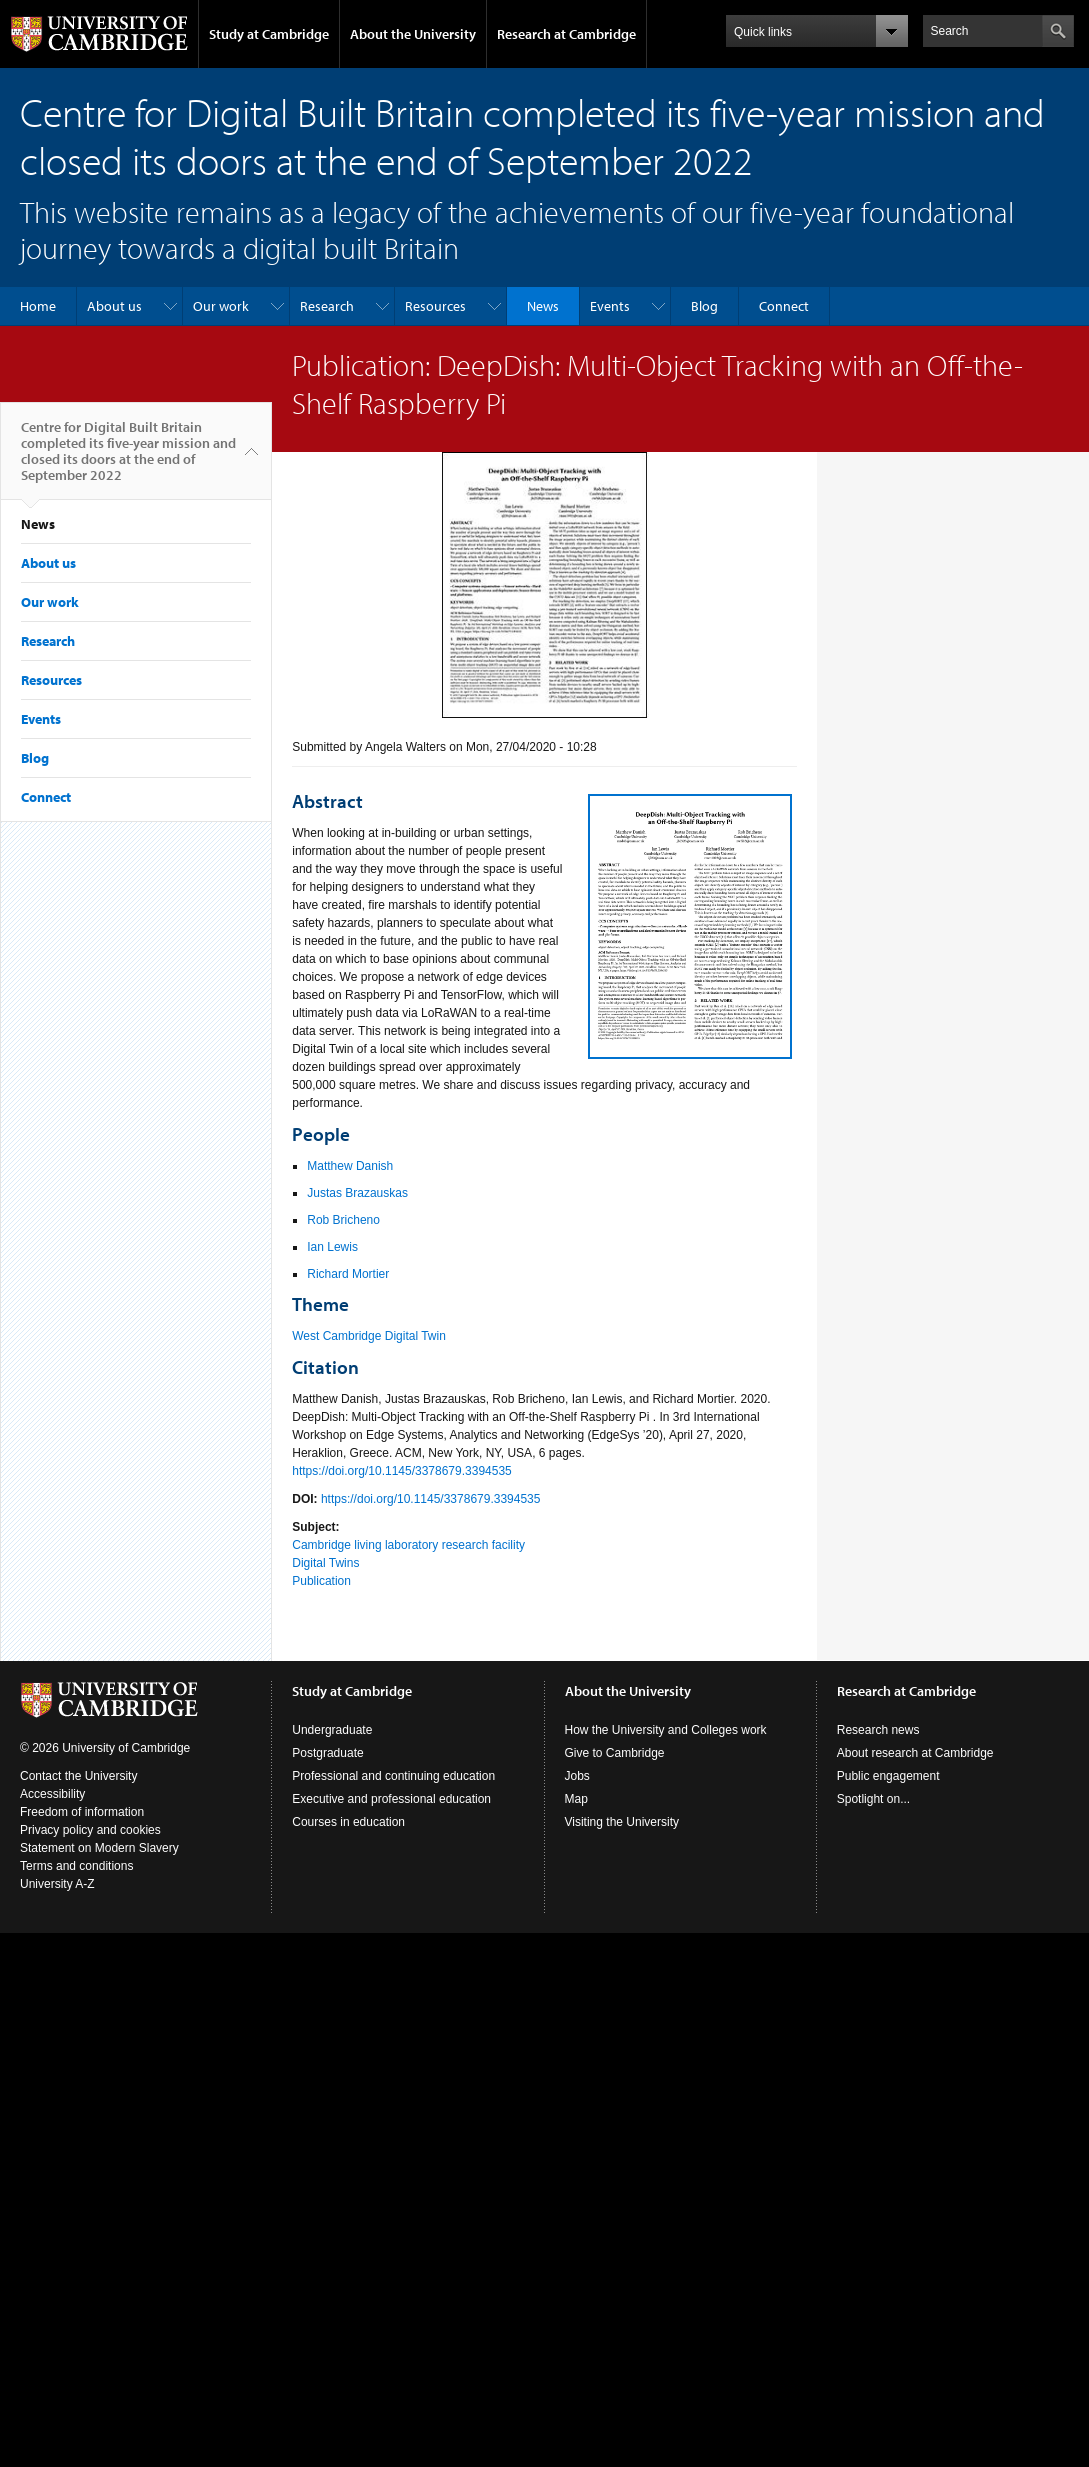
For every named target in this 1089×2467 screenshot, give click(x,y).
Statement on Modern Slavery (99, 1848)
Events (610, 306)
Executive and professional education (391, 1799)
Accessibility (52, 1794)
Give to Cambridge (615, 1753)
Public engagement (888, 1776)
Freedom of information (82, 1812)
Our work (221, 306)
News (543, 306)
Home (38, 306)
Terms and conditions (76, 1866)
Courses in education (348, 1822)
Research (327, 306)
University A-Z (57, 1884)
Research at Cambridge (566, 34)
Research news (878, 1730)
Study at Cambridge (269, 34)
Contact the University (78, 1776)
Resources (435, 306)
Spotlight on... (873, 1799)
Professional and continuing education (393, 1776)
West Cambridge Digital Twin (369, 1336)
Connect (784, 306)
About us (114, 306)
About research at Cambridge (915, 1753)
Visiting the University (622, 1822)
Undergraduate (332, 1730)
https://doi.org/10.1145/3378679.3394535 (402, 1471)
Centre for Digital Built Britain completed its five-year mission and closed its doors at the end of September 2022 (128, 459)
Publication (321, 1581)
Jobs (577, 1776)
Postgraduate (327, 1753)
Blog (704, 306)
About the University (413, 34)
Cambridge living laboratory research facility (408, 1545)
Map (576, 1799)
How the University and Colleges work (666, 1730)
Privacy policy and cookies (90, 1830)
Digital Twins (325, 1563)
